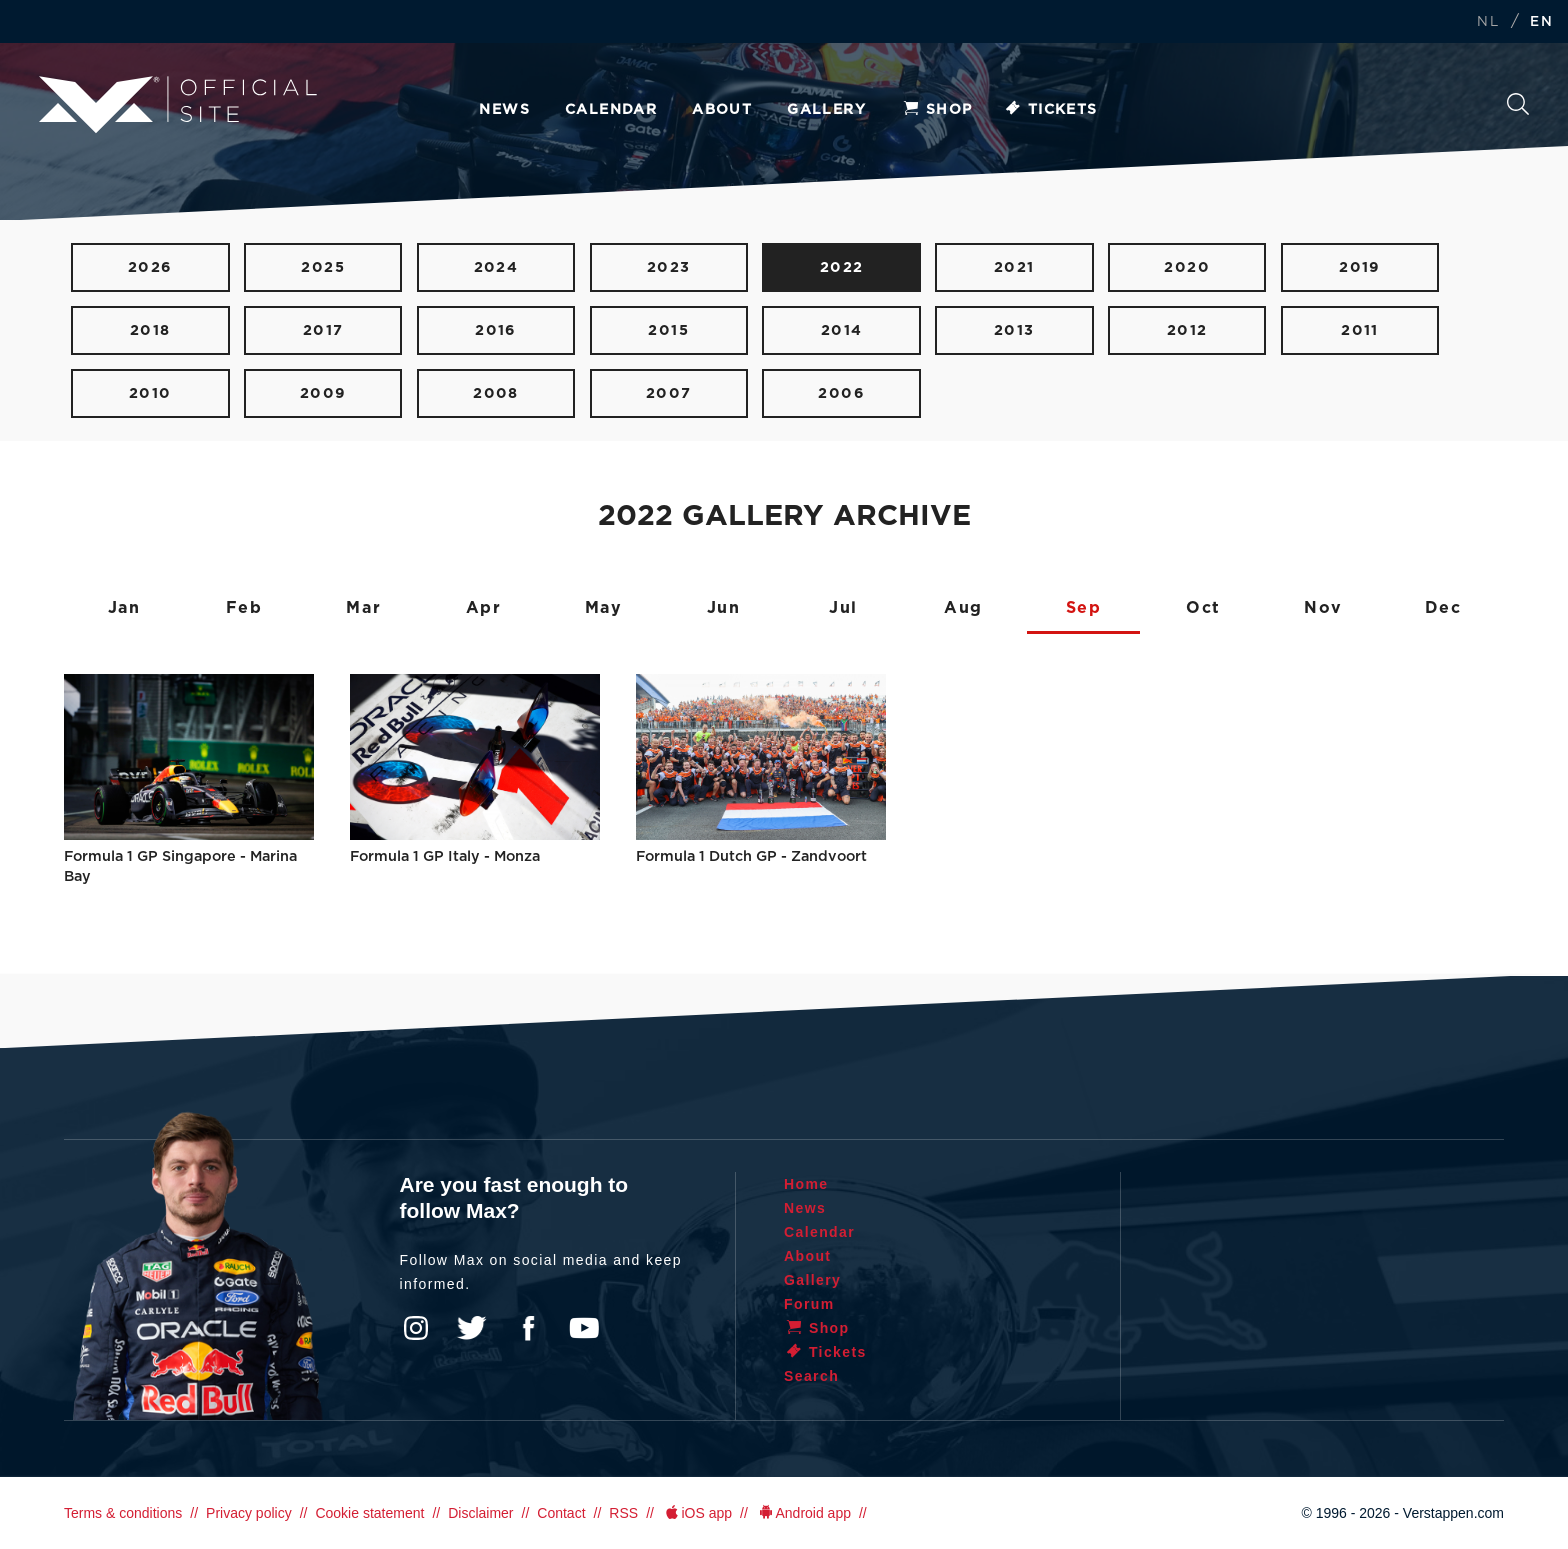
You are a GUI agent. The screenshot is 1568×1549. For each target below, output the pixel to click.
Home (806, 1184)
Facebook (528, 1328)
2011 (1360, 330)
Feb (244, 608)
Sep (1084, 608)
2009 (323, 393)
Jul (843, 608)
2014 (842, 330)
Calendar (611, 110)
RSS (623, 1513)
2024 (496, 267)
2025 (323, 267)
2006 (841, 393)
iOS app (697, 1513)
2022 (842, 267)
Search (1518, 104)
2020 (1187, 267)
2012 (1187, 330)
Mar (363, 608)
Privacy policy (249, 1513)
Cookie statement (369, 1513)
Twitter (472, 1328)
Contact (561, 1513)
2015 (668, 330)
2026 (150, 267)
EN (1541, 22)
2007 (669, 393)
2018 (150, 330)
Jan (124, 608)
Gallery (826, 110)
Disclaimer (480, 1513)
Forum (809, 1304)
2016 (496, 330)
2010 (150, 393)
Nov (1323, 608)
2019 (1360, 267)
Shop (937, 110)
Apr (484, 608)
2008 (496, 393)
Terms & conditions (123, 1513)
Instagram (416, 1328)
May (604, 608)
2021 (1014, 267)
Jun (724, 608)
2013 (1014, 330)
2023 (669, 267)
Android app (803, 1513)
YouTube (584, 1328)
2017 (323, 330)
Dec (1443, 608)
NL (1488, 22)
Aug (963, 608)
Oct (1203, 608)
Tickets (1050, 110)
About (722, 110)
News (504, 110)
